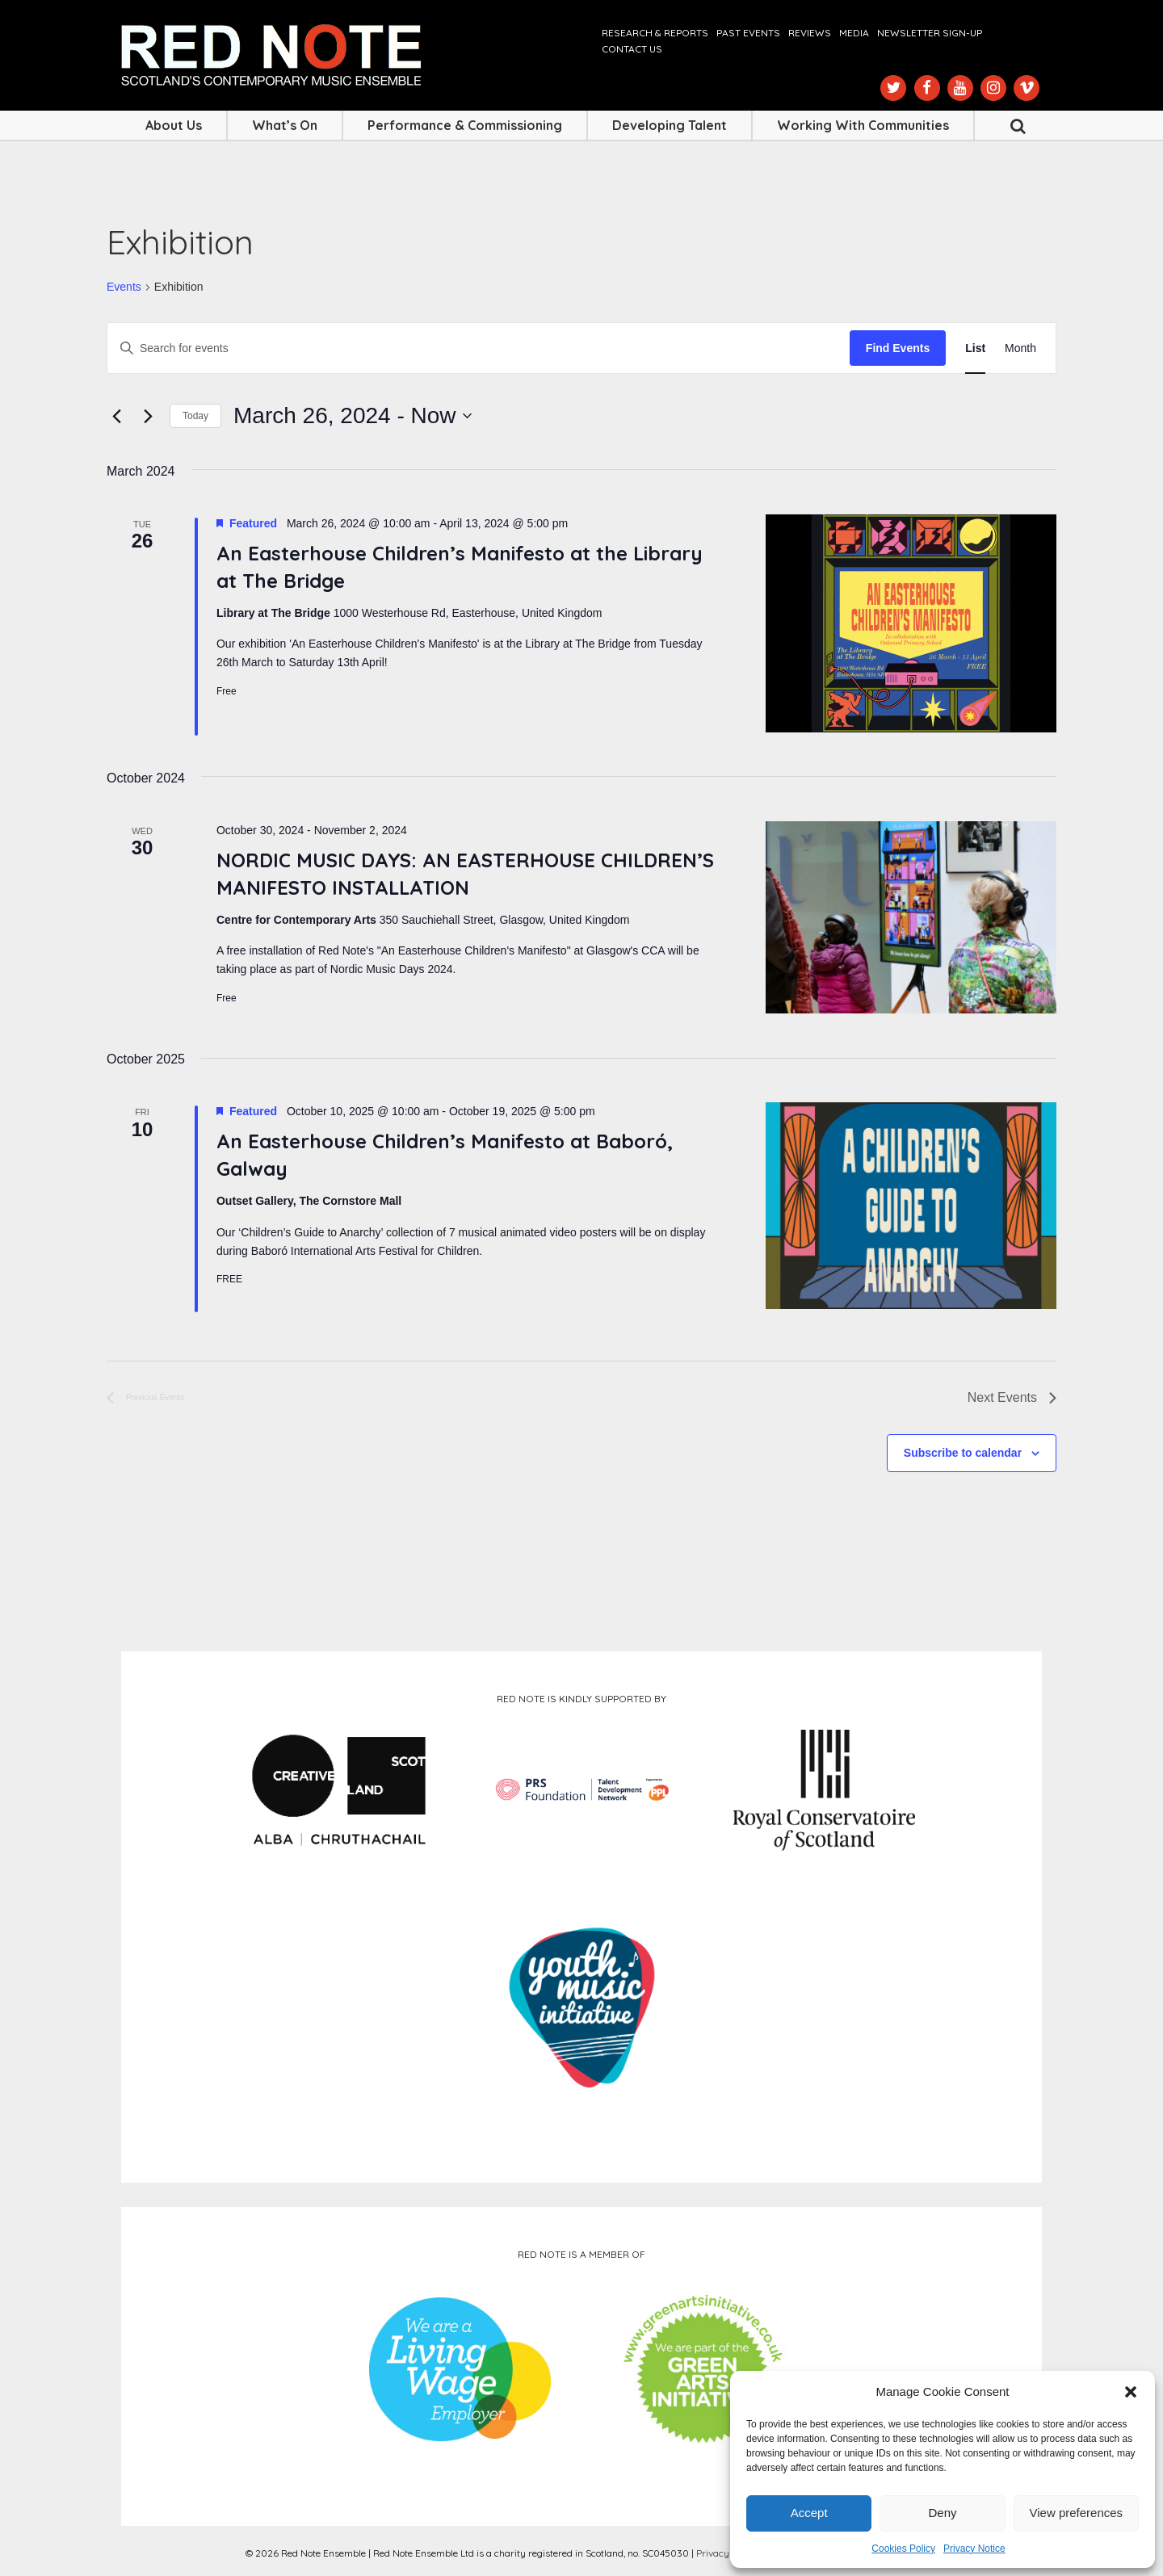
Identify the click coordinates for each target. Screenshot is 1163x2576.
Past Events (748, 33)
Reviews (809, 33)
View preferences (1076, 2512)
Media (854, 33)
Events (124, 286)
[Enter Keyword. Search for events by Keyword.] (478, 348)
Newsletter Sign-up (929, 33)
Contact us (632, 49)
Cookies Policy (903, 2548)
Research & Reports (655, 33)
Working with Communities (863, 125)
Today (195, 416)
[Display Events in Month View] (1020, 348)
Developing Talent (669, 125)
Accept (809, 2512)
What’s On (284, 125)
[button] (1131, 2392)
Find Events (898, 348)
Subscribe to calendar (963, 1452)
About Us (173, 125)
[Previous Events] (116, 416)
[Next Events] (147, 416)
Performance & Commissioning (464, 125)
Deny (942, 2512)
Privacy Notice (974, 2548)
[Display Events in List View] (975, 348)
